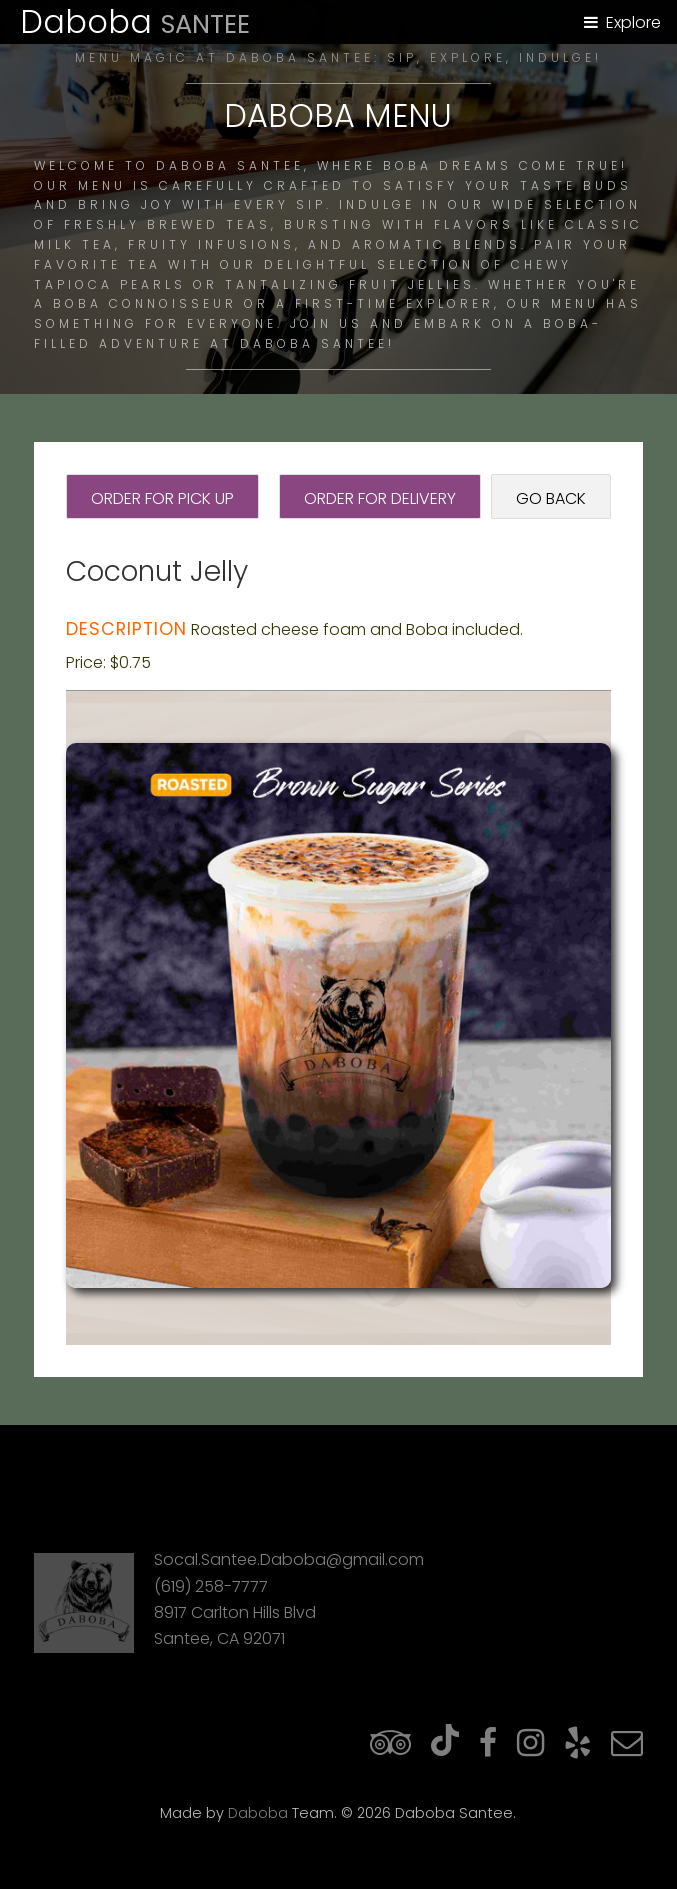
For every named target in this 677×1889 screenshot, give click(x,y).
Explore (633, 22)
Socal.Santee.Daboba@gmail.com (289, 1559)
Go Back (551, 498)
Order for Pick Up (162, 498)
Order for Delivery (380, 498)
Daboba (258, 1813)
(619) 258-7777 (211, 1586)
